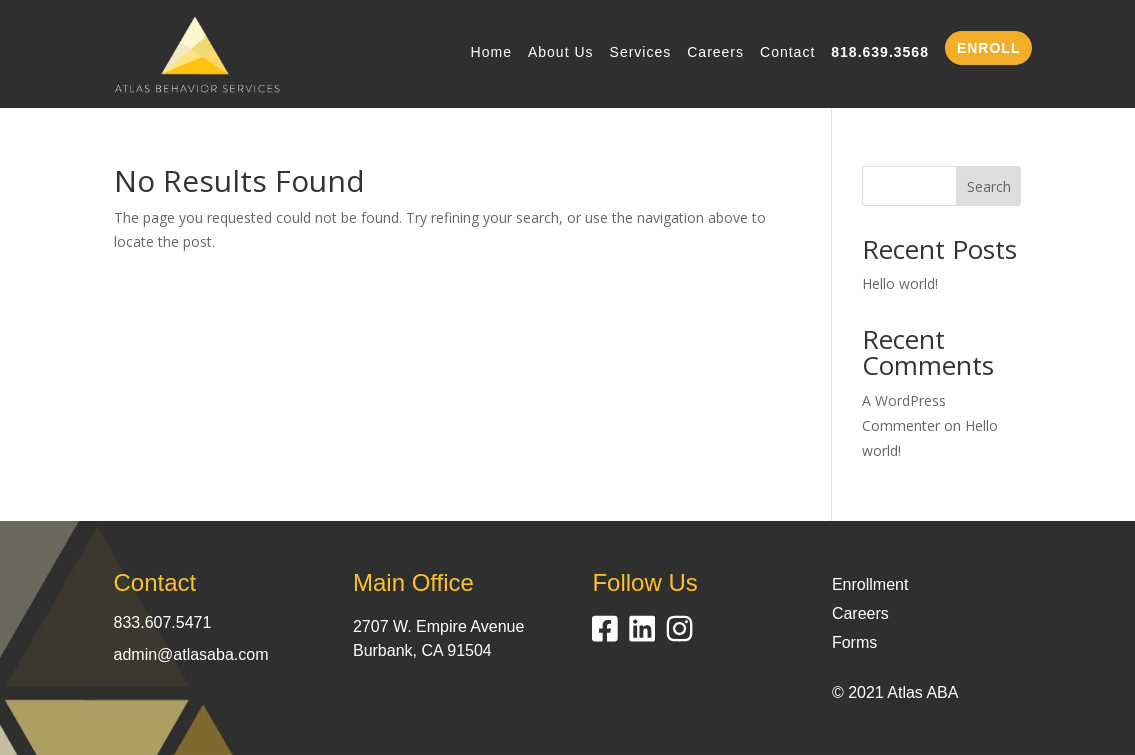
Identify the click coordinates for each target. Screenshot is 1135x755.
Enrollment (870, 584)
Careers (715, 52)
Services (641, 52)
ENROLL (989, 48)
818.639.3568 (880, 52)
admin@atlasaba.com (191, 654)
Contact (787, 52)
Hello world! (900, 283)
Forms (854, 642)
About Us (561, 52)
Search (989, 186)
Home (491, 52)
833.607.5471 (163, 622)
